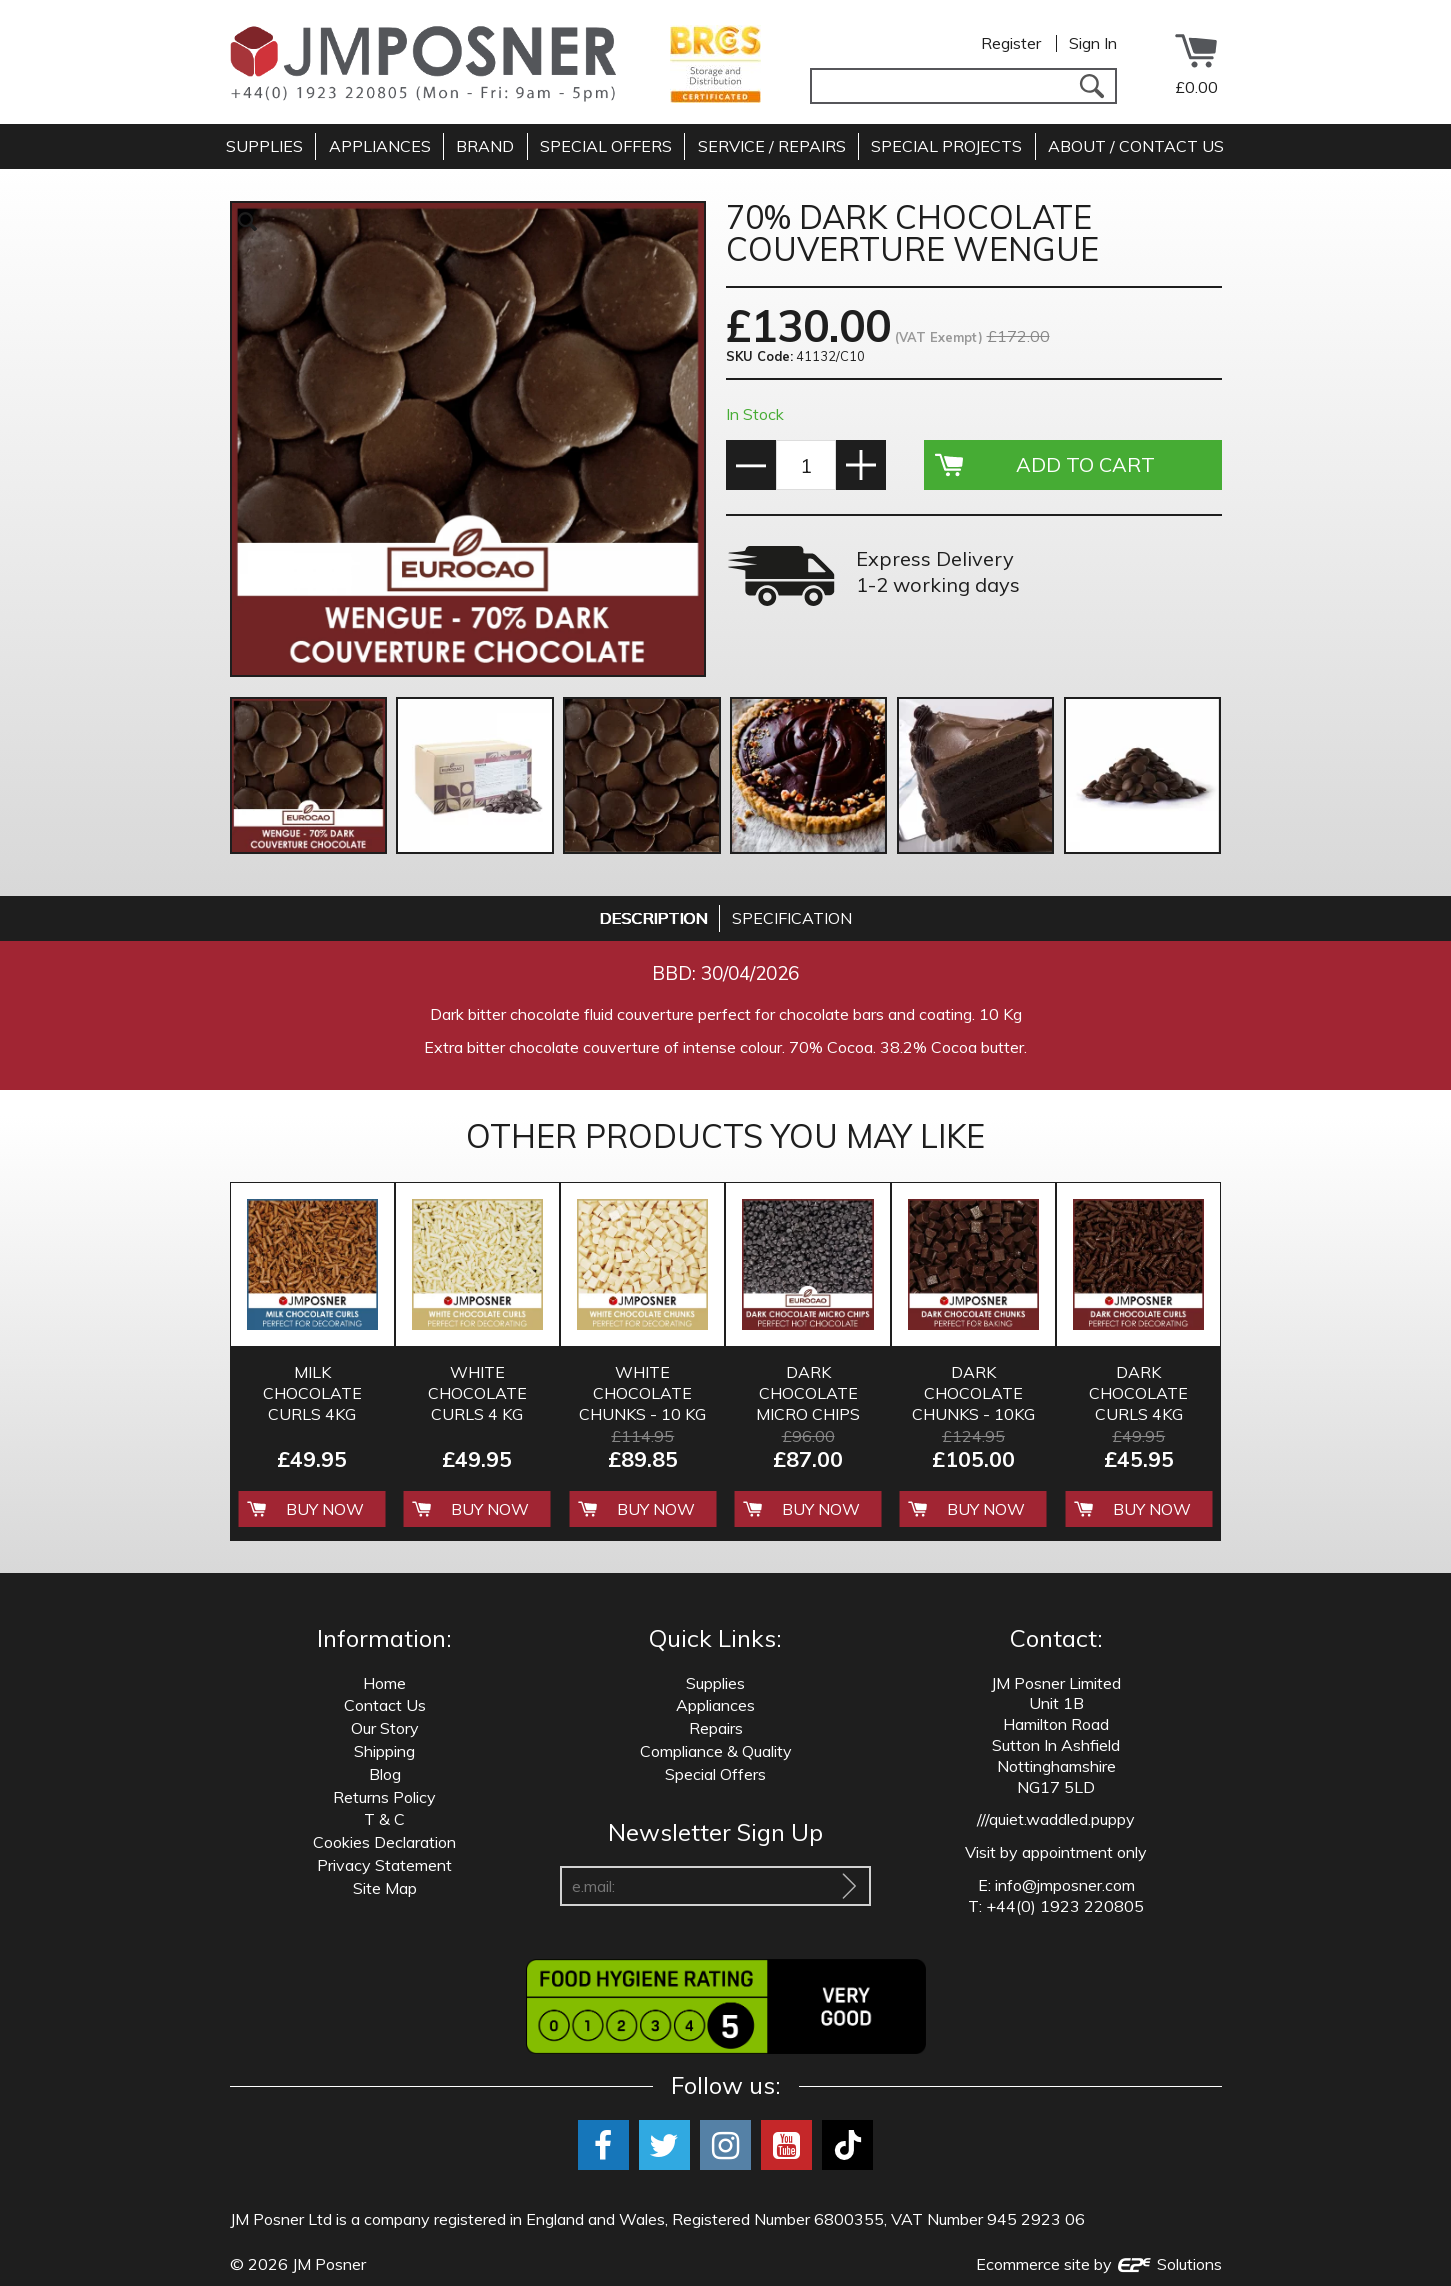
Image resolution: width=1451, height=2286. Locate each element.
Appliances (715, 1705)
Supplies (715, 1683)
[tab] (654, 918)
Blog (385, 1774)
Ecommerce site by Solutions (1099, 2264)
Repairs (716, 1728)
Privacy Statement (384, 1865)
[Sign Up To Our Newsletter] (849, 1886)
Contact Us (385, 1705)
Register (1011, 43)
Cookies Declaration (384, 1842)
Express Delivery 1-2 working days (938, 571)
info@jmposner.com (1065, 1885)
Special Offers (715, 1774)
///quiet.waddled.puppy (1056, 1819)
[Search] (1092, 86)
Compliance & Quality (716, 1751)
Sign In (1093, 43)
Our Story (385, 1728)
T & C (384, 1819)
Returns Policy (384, 1797)
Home (384, 1683)
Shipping (384, 1751)
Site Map (385, 1888)
